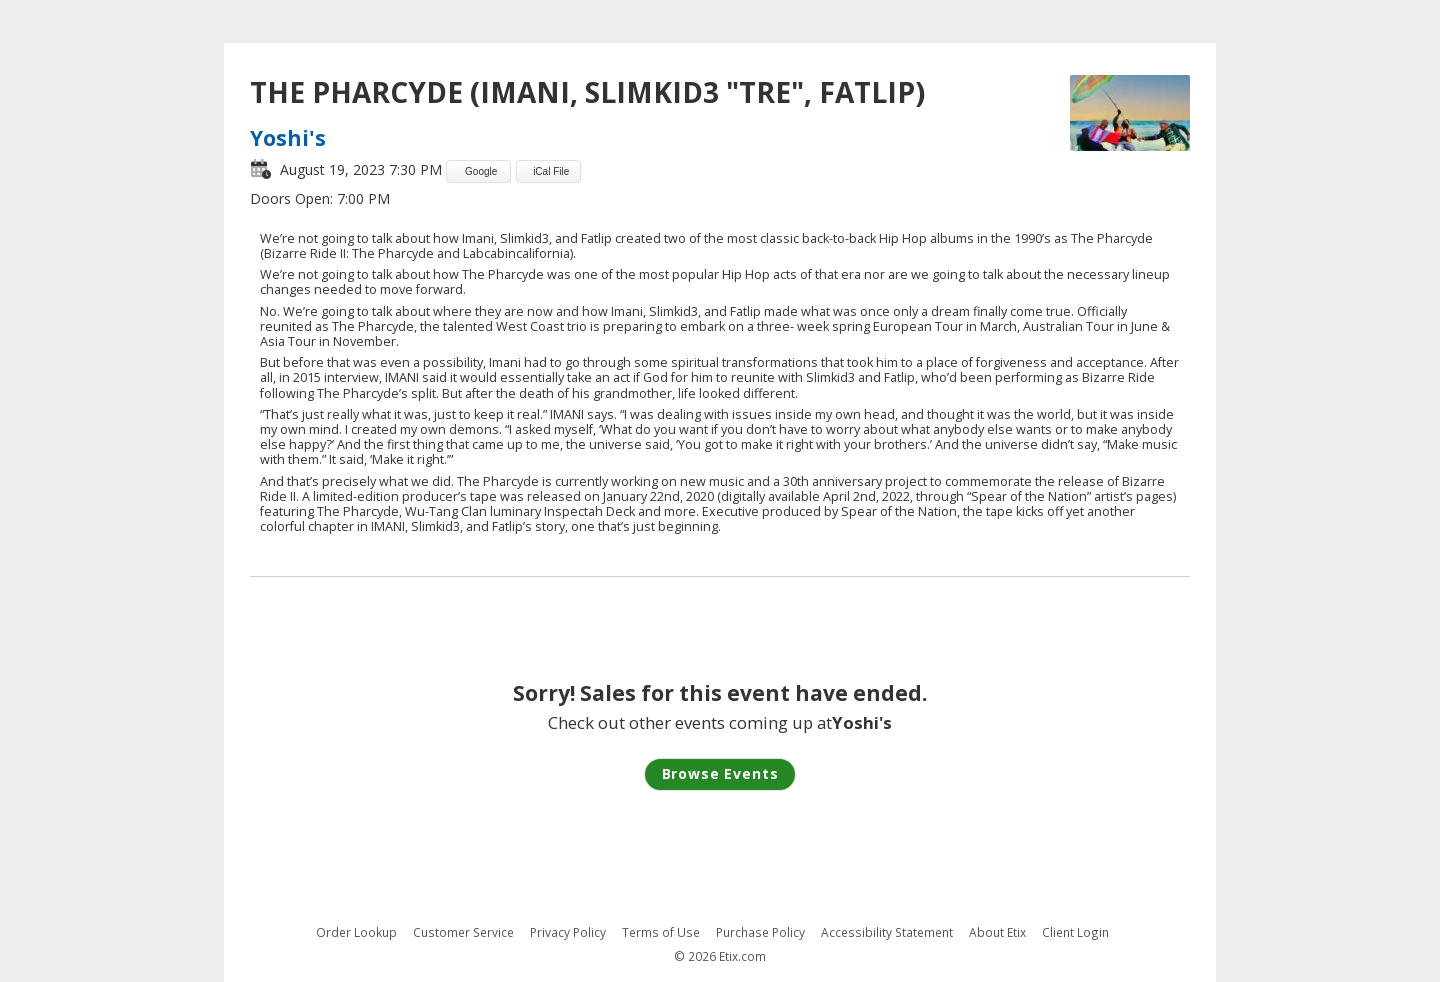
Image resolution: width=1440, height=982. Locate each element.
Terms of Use (661, 932)
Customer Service (463, 932)
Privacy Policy (568, 932)
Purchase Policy (760, 932)
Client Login (1075, 932)
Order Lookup (356, 932)
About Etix (997, 932)
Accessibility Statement (887, 932)
